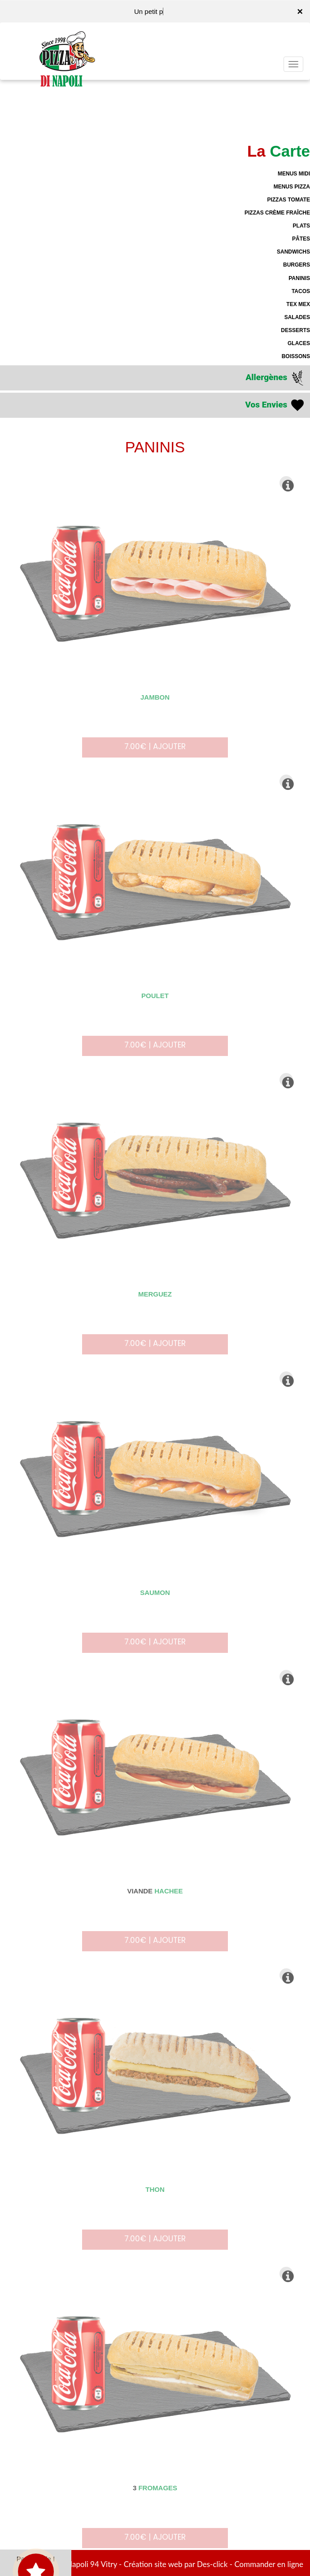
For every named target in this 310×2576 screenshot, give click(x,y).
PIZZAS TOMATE (288, 200)
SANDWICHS (293, 252)
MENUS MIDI (294, 174)
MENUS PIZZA (292, 187)
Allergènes (275, 378)
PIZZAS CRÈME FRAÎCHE (277, 213)
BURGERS (296, 265)
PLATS (301, 226)
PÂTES (301, 239)
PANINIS (299, 278)
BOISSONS (296, 356)
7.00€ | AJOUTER (155, 752)
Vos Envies (275, 405)
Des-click (212, 2564)
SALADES (297, 317)
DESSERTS (295, 330)
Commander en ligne (268, 2564)
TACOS (301, 291)
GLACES (299, 343)
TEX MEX (298, 304)
